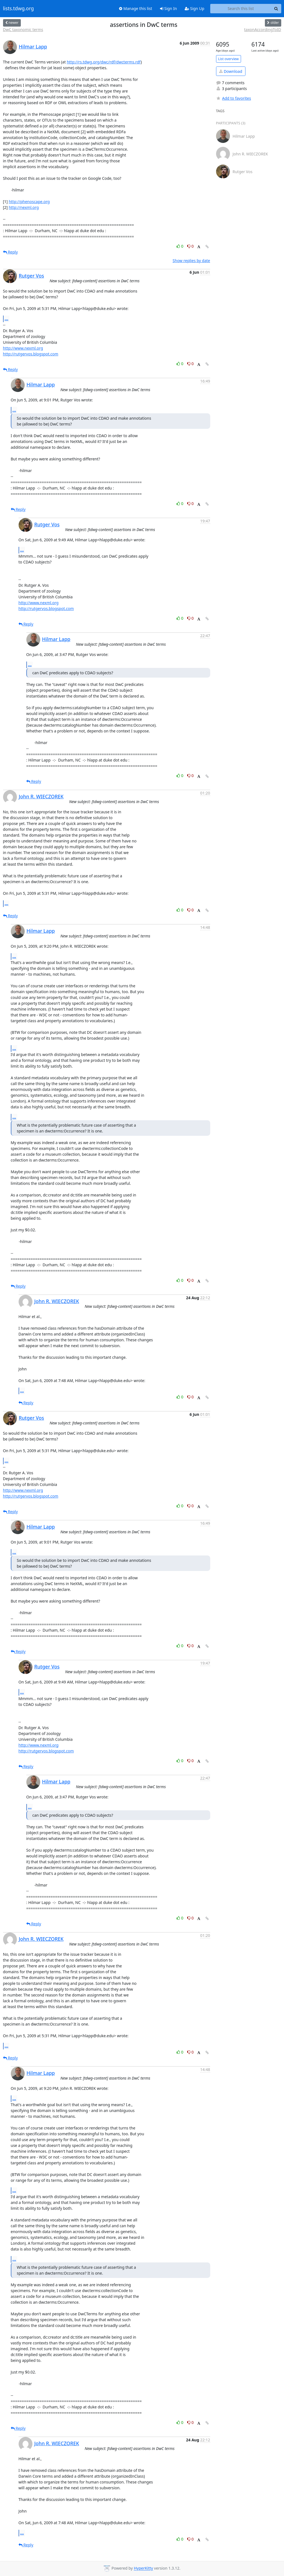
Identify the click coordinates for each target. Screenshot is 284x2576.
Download (230, 71)
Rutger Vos (31, 275)
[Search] (276, 8)
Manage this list (135, 8)
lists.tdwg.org (18, 8)
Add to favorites (233, 98)
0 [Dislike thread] (190, 246)
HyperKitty (143, 2568)
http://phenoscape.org (29, 201)
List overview (228, 59)
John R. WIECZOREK (41, 796)
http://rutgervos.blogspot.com (31, 354)
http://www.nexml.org (23, 348)
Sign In (168, 8)
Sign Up (194, 8)
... (7, 319)
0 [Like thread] (180, 246)
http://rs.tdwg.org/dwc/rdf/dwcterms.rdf (104, 62)
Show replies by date (191, 260)
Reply (10, 252)
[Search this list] (241, 8)
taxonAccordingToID (262, 29)
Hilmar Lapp (33, 46)
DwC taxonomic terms (23, 29)
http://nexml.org (24, 207)
